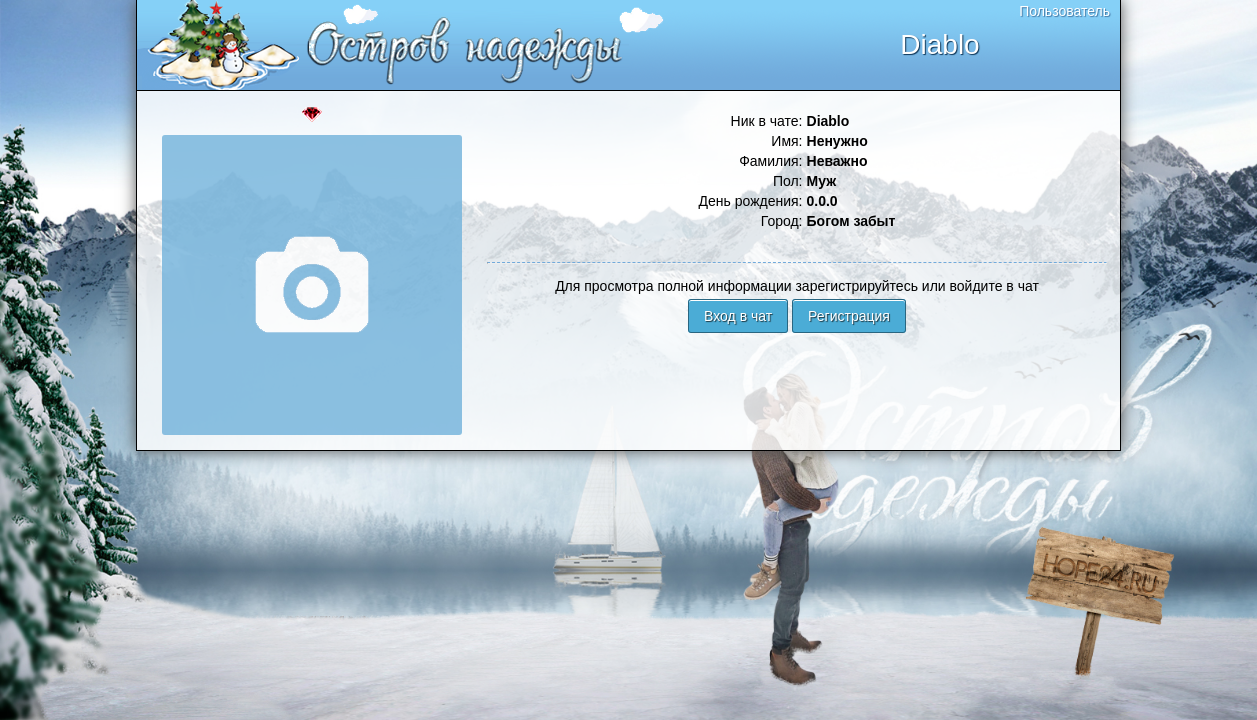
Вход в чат (738, 316)
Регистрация (849, 316)
